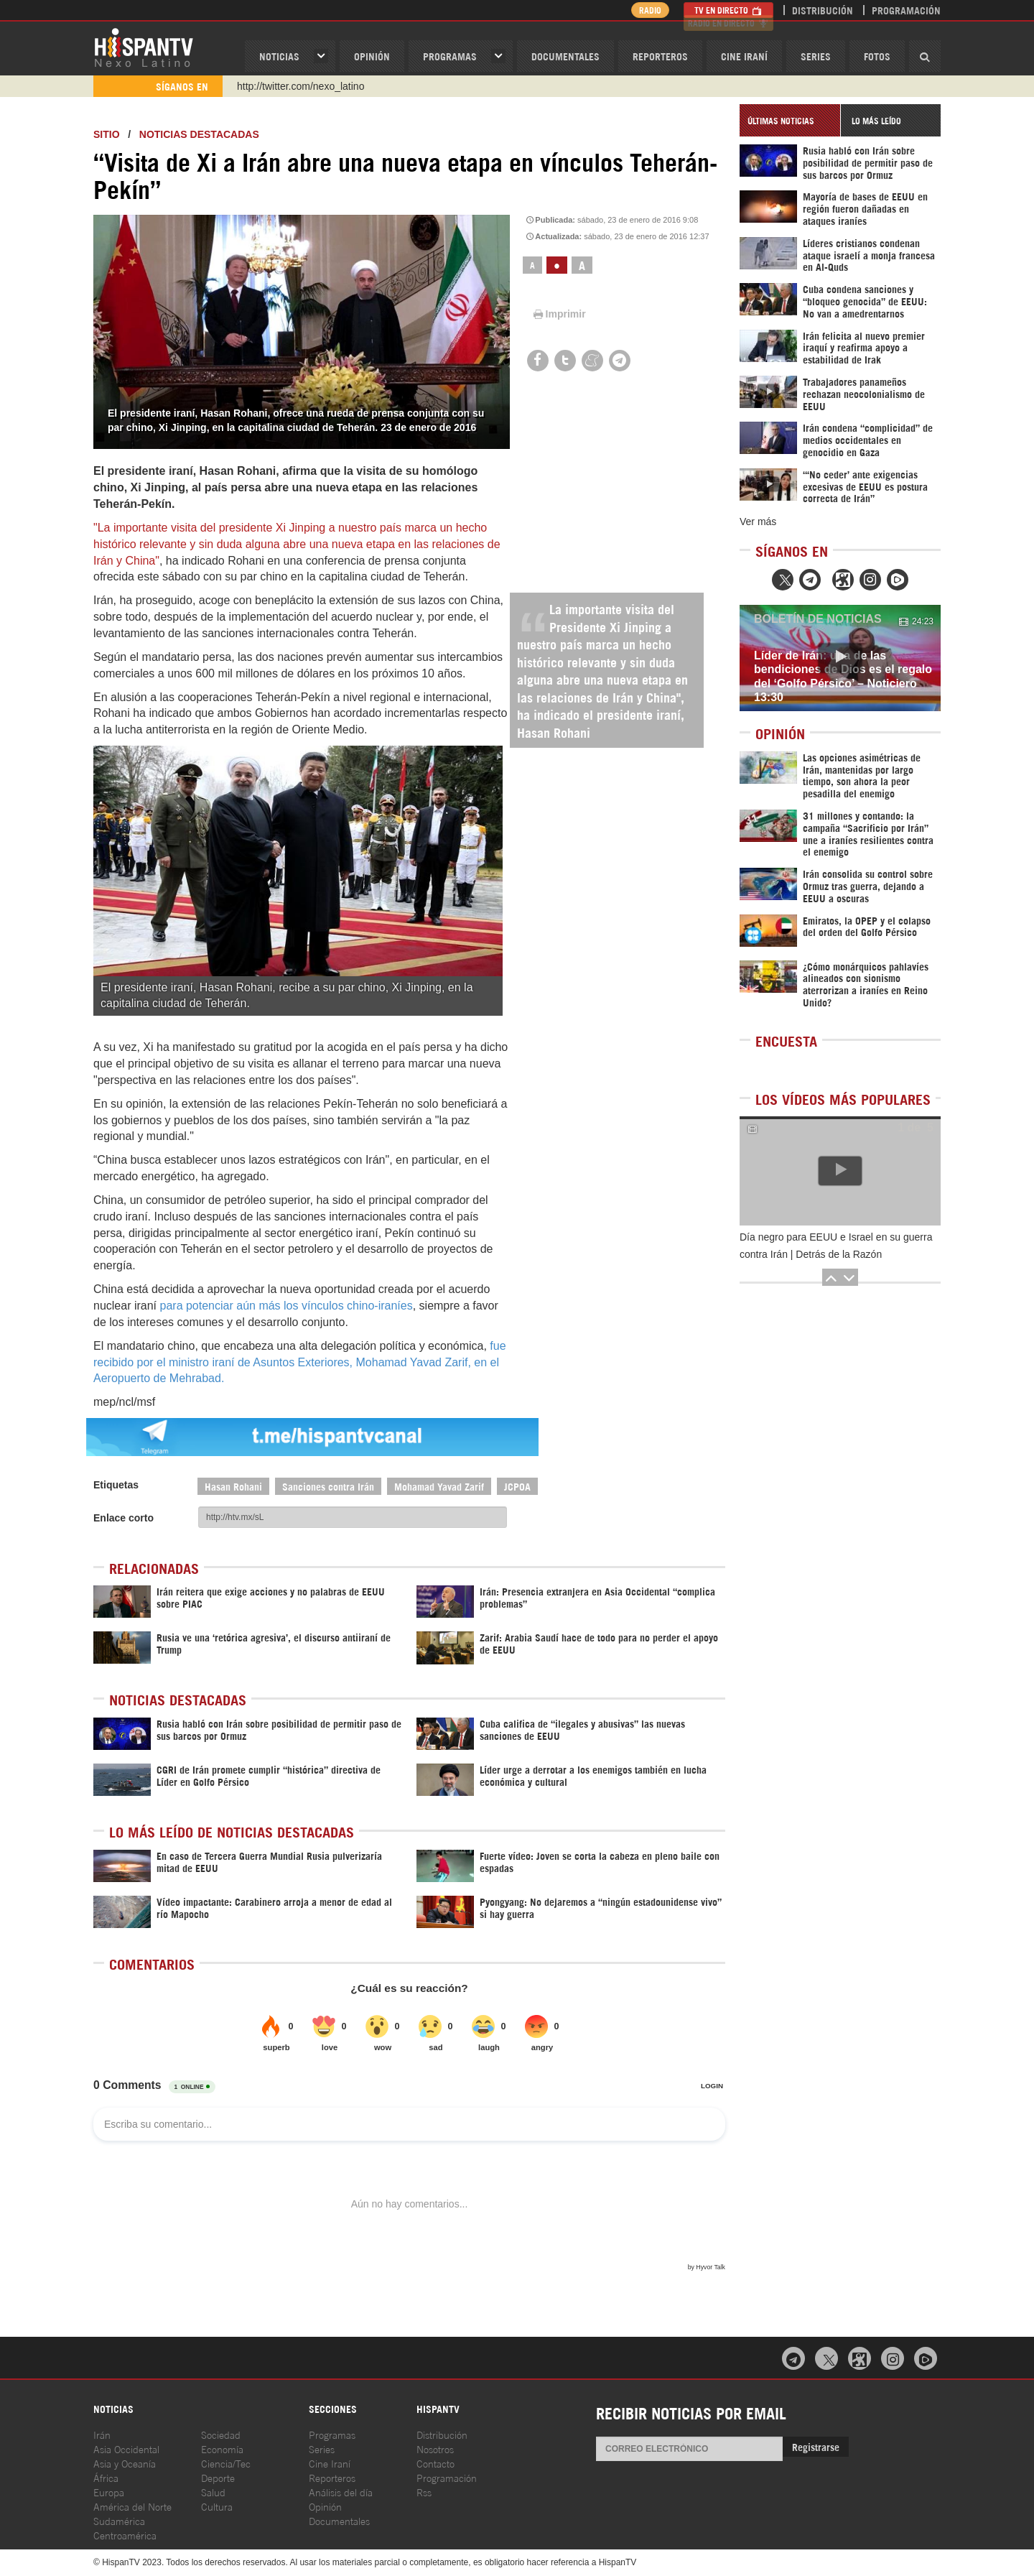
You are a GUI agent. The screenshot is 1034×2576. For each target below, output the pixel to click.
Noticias (279, 55)
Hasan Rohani (233, 1485)
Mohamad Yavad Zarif (439, 1485)
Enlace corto (123, 1518)
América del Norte (132, 2505)
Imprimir (558, 314)
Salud (213, 2491)
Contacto (435, 2462)
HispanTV (143, 46)
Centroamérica (125, 2534)
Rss (424, 2491)
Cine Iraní (744, 55)
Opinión (325, 2505)
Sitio (106, 134)
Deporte (218, 2477)
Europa (108, 2491)
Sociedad (221, 2434)
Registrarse (815, 2446)
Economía (222, 2448)
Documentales (565, 55)
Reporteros (660, 55)
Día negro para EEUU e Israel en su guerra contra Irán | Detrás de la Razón (836, 1245)
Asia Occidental (126, 2448)
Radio (646, 9)
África (105, 2477)
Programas (450, 55)
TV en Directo (728, 9)
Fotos (877, 55)
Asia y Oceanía (124, 2462)
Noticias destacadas (199, 134)
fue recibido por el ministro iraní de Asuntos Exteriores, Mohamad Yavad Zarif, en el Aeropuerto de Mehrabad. (299, 1362)
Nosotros (435, 2448)
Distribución (822, 9)
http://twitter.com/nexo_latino (300, 86)
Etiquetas (116, 1485)
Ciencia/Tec (226, 2462)
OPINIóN (372, 55)
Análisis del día (341, 2491)
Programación (906, 9)
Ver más (758, 521)
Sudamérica (119, 2520)
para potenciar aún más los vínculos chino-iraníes (286, 1305)
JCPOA (517, 1485)
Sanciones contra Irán (328, 1485)
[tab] (790, 120)
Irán (102, 2434)
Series (816, 55)
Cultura (217, 2505)
